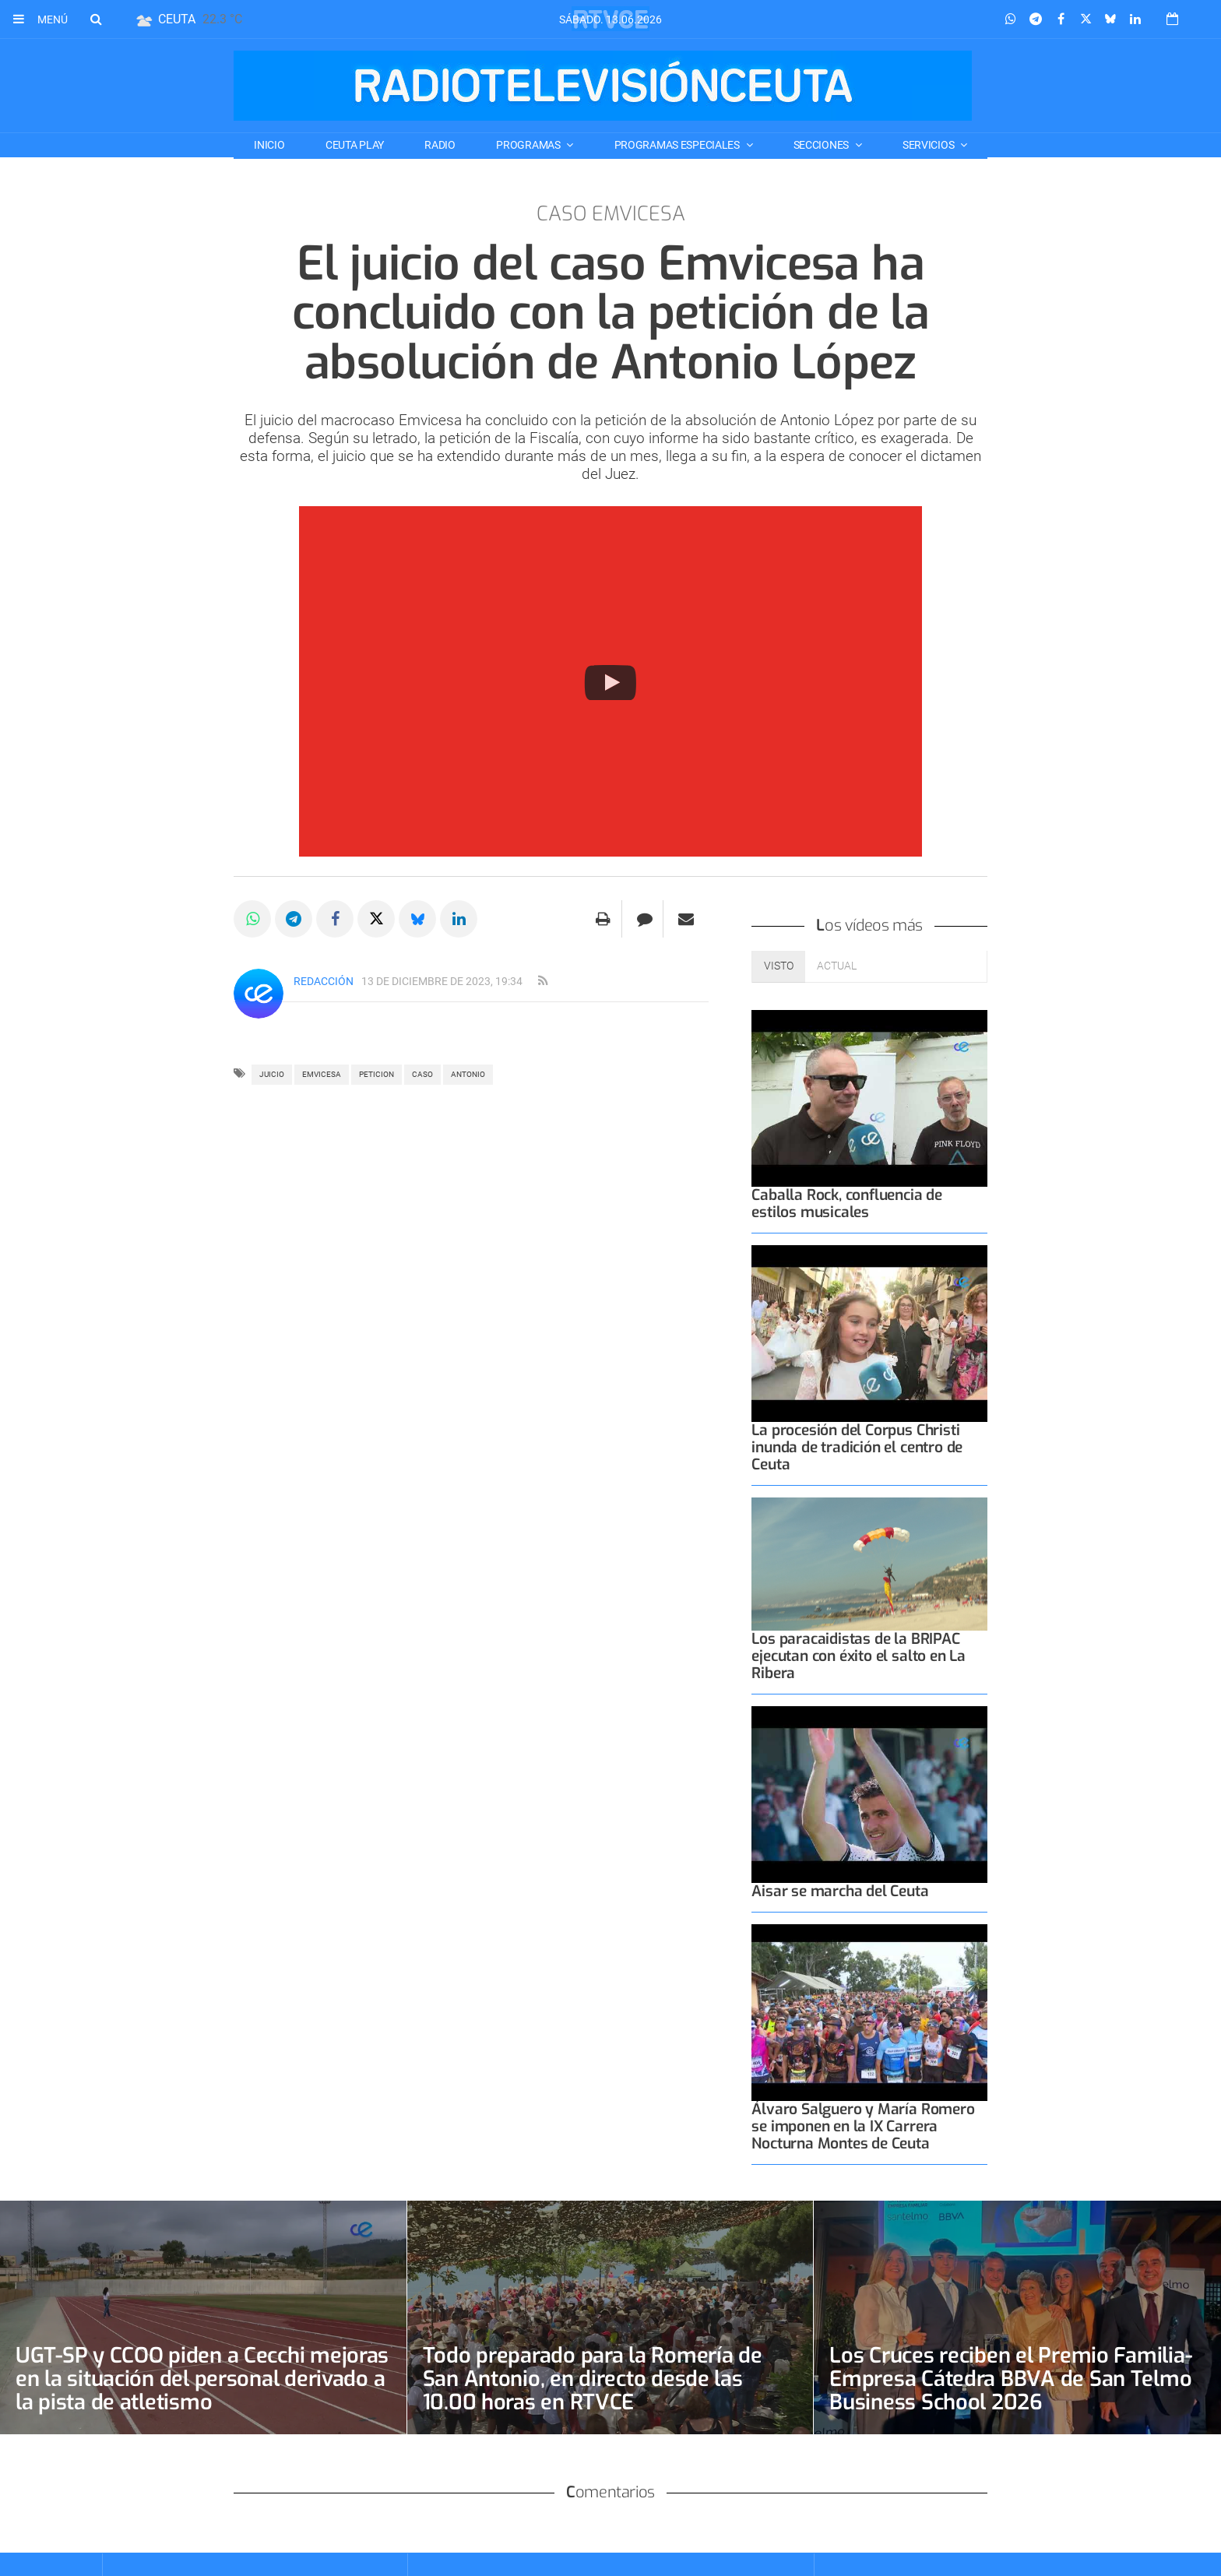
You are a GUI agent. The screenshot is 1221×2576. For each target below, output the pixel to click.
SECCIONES (822, 145)
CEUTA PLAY (354, 145)
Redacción (324, 981)
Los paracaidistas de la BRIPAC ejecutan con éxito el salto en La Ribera (858, 1656)
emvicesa (321, 1074)
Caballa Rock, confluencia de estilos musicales (846, 1203)
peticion (376, 1074)
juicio (271, 1074)
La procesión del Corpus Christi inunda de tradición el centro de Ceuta (856, 1447)
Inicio (269, 145)
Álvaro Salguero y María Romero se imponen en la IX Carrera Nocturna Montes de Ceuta (862, 2126)
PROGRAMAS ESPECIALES (678, 145)
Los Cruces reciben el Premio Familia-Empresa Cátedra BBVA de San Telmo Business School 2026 (1014, 2378)
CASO (422, 1074)
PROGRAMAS (529, 145)
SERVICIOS (929, 145)
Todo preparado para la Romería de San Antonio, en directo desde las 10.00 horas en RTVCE (594, 2378)
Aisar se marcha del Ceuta (839, 1891)
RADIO (440, 145)
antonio (468, 1074)
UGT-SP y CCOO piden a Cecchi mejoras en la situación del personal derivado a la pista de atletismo (193, 2378)
